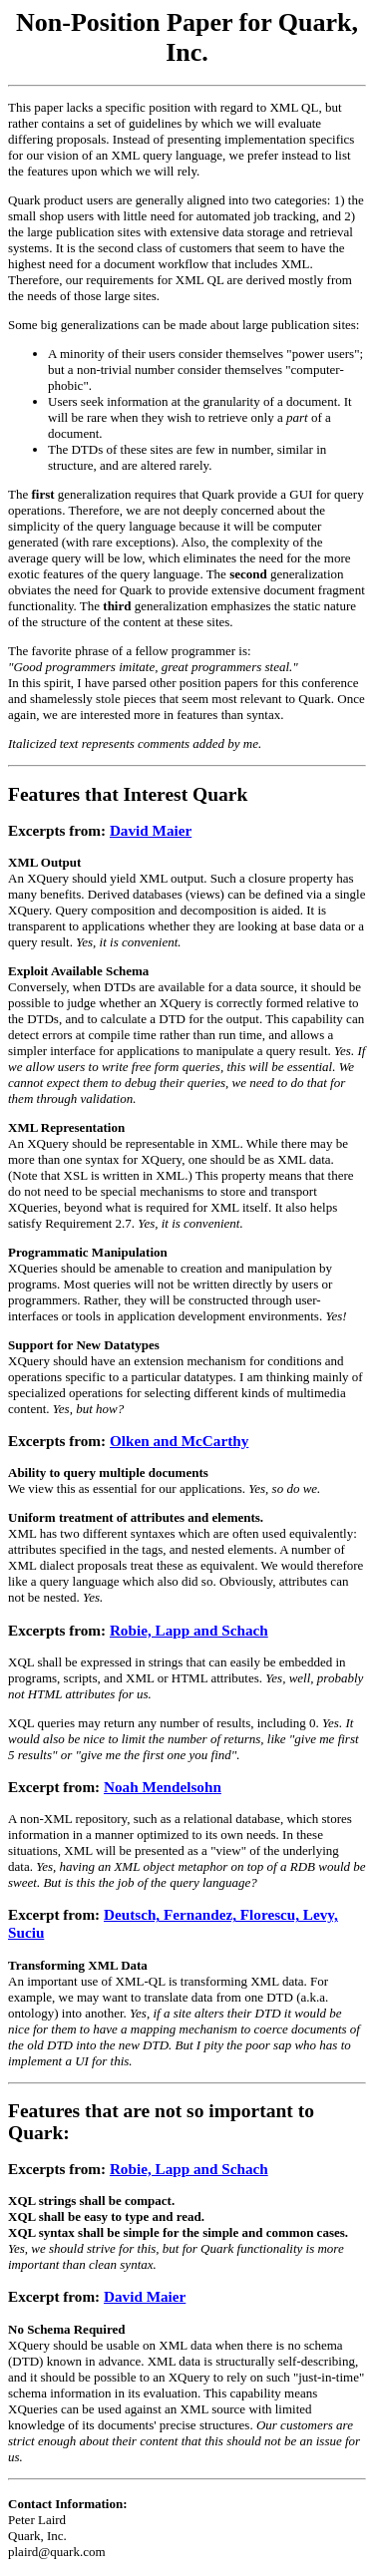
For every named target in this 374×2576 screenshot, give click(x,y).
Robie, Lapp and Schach (189, 1630)
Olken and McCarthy (179, 1440)
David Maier (150, 830)
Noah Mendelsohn (162, 1786)
